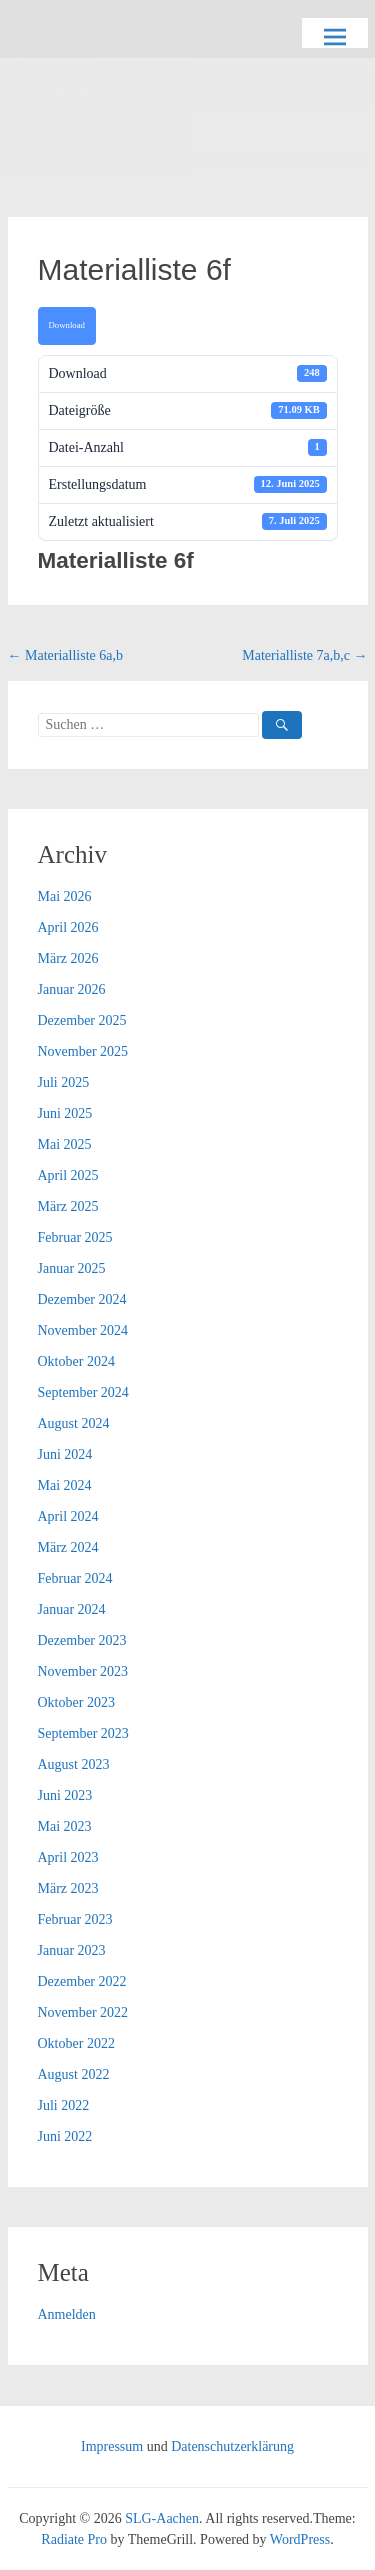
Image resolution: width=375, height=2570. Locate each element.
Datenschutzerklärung (232, 2446)
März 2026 (68, 958)
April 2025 (68, 1175)
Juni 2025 (65, 1113)
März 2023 (68, 1888)
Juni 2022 (65, 2136)
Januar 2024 (72, 1609)
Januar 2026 (72, 989)
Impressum (112, 2446)
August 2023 (74, 1764)
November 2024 (83, 1330)
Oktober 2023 (76, 1702)
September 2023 (83, 1733)
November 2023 (83, 1671)
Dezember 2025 (82, 1020)
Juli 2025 (64, 1082)
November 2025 (83, 1051)
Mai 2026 (65, 896)
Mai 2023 (65, 1826)
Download (67, 325)
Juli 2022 (64, 2105)
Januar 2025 (72, 1268)
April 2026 (68, 927)
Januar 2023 (72, 1950)
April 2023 (68, 1857)
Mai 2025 (65, 1144)
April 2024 (68, 1516)
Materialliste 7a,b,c (304, 655)
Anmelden (67, 2314)
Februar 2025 (75, 1237)
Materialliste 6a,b (65, 655)
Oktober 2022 (76, 2043)
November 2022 (83, 2012)
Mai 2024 (65, 1485)
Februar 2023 (75, 1919)
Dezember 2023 (82, 1640)
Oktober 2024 (76, 1361)
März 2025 (68, 1206)
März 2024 (68, 1547)
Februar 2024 (75, 1578)
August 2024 (74, 1423)
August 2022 (74, 2074)
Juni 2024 (65, 1454)
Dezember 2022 (82, 1981)
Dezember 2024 (82, 1299)
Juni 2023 (65, 1795)
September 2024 (83, 1392)
